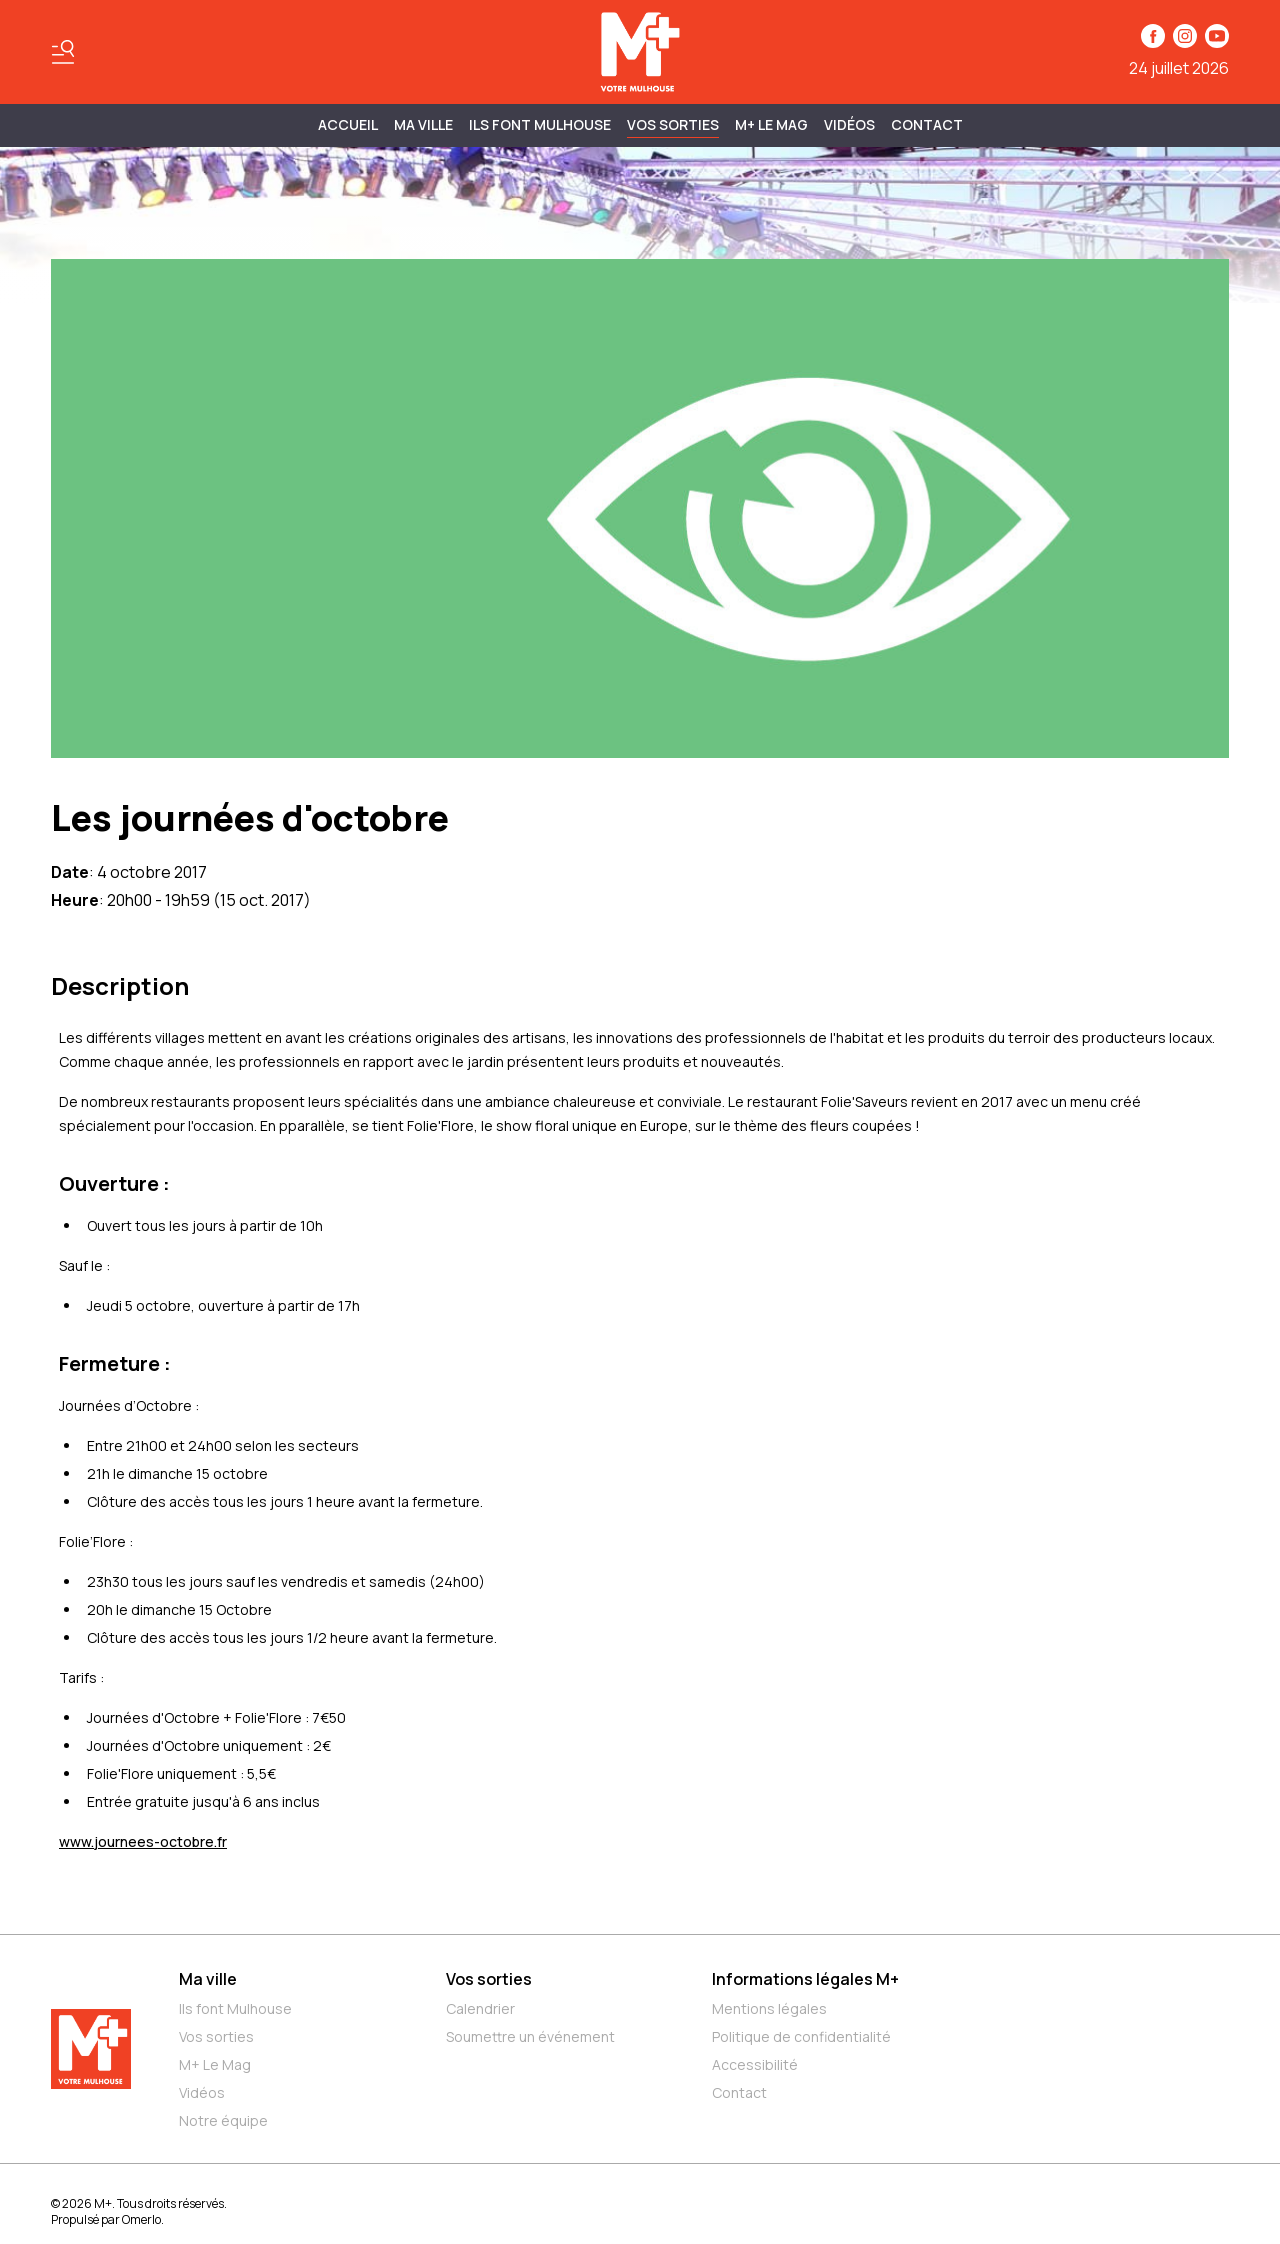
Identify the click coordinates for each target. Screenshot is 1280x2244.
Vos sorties (673, 124)
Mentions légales (769, 2008)
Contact (927, 124)
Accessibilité (755, 2064)
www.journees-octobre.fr (143, 1841)
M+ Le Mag (771, 124)
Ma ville (208, 1979)
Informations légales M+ (805, 1979)
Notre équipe (223, 2120)
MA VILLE (423, 124)
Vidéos (849, 124)
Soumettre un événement (530, 2036)
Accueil (348, 124)
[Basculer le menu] (63, 52)
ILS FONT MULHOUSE (540, 124)
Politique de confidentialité (801, 2036)
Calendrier (480, 2008)
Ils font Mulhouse (235, 2008)
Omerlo (141, 2219)
